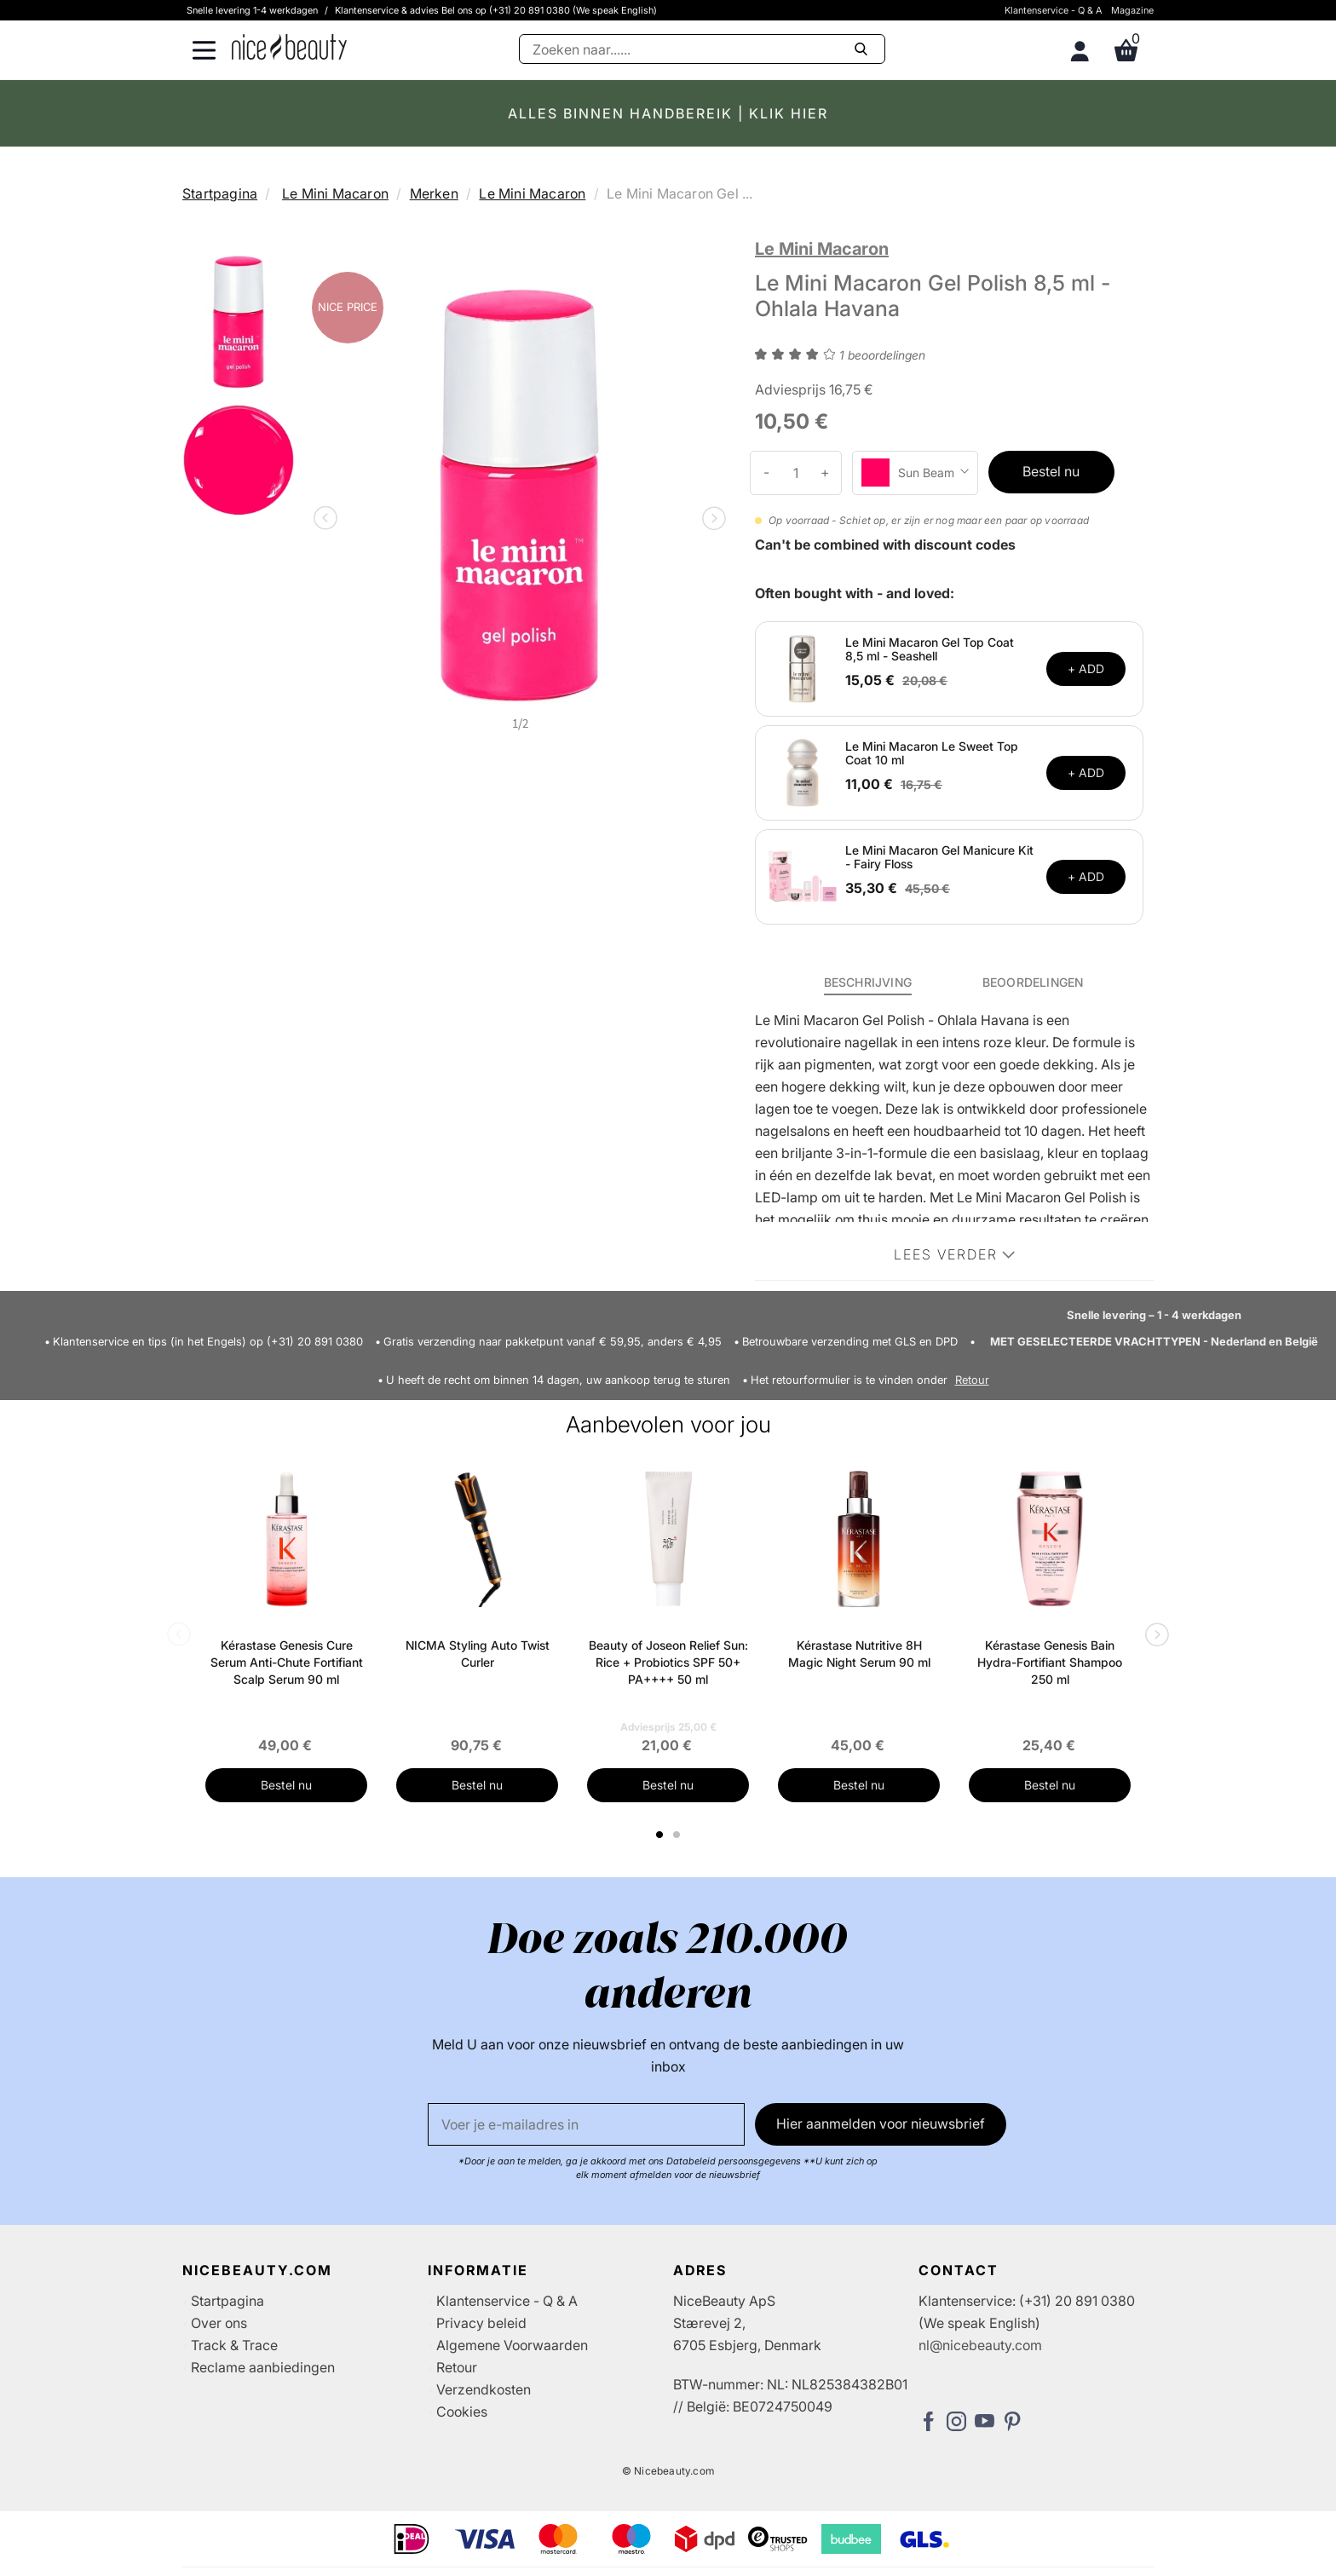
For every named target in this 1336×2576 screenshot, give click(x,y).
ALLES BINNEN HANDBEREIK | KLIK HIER (668, 113)
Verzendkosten (483, 2389)
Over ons (219, 2322)
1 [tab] (660, 1834)
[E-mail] (586, 2124)
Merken (434, 193)
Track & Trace (234, 2345)
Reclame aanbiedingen (263, 2367)
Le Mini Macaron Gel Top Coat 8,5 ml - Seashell (929, 649)
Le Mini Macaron (335, 193)
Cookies (461, 2411)
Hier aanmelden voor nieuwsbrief (880, 2123)
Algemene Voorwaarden (512, 2345)
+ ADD (1086, 668)
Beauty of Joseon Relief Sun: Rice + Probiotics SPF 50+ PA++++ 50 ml (668, 1662)
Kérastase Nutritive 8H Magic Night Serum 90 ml (859, 1653)
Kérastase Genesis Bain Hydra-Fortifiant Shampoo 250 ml (1049, 1662)
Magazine (1132, 10)
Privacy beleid (481, 2322)
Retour (972, 1380)
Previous (329, 519)
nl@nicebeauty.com (980, 2345)
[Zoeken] (702, 49)
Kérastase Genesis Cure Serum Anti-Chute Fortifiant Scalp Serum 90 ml (286, 1662)
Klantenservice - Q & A (1054, 10)
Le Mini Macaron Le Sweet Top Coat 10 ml (931, 753)
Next (711, 519)
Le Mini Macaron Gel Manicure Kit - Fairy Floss (939, 857)
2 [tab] (678, 1834)
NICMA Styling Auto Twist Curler (478, 1653)
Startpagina (219, 193)
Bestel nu (1051, 471)
